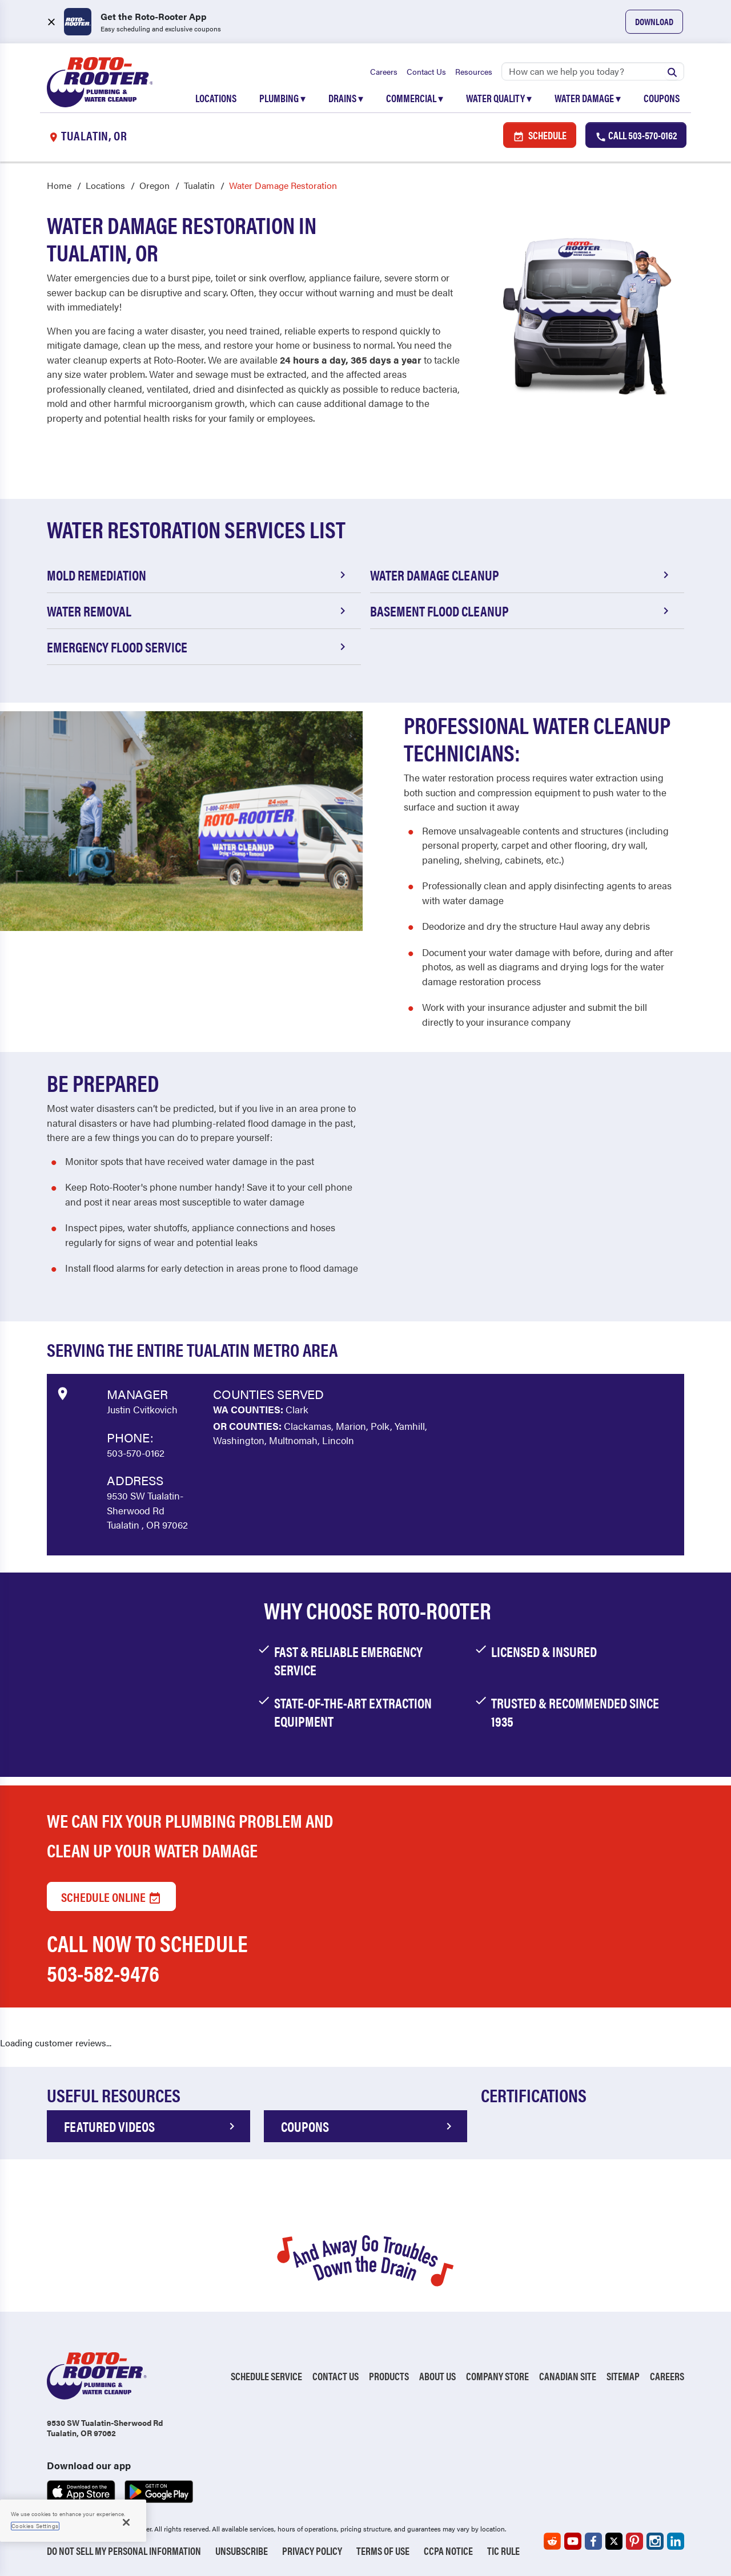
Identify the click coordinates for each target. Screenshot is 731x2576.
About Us (437, 2376)
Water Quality (499, 98)
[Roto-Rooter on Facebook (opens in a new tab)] (593, 2541)
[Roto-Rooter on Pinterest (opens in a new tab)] (634, 2541)
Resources (473, 71)
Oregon (154, 185)
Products (389, 2376)
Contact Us (426, 71)
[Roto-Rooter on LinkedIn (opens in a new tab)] (675, 2541)
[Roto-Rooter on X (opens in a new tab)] (613, 2541)
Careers (383, 71)
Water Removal (198, 611)
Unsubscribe (241, 2550)
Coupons (662, 98)
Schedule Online (111, 1896)
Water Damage (588, 98)
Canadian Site (567, 2376)
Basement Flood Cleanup (521, 611)
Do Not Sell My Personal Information (124, 2550)
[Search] (592, 71)
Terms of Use (382, 2550)
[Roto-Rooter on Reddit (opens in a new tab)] (552, 2541)
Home (59, 185)
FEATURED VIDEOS (151, 2126)
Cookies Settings (35, 2526)
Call (636, 135)
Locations (215, 98)
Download (654, 21)
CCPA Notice (448, 2550)
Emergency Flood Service (198, 647)
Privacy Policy (312, 2550)
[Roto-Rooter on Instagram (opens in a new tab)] (655, 2541)
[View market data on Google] (62, 1393)
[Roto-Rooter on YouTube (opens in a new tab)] (572, 2541)
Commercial (414, 98)
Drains (345, 98)
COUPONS (368, 2126)
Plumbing (282, 98)
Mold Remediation (198, 575)
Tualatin (199, 185)
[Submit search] (672, 71)
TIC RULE (503, 2550)
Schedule (540, 135)
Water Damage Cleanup (521, 575)
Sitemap (623, 2376)
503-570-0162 (135, 1453)
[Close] (126, 2522)
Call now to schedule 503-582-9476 (147, 1957)
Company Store (497, 2376)
